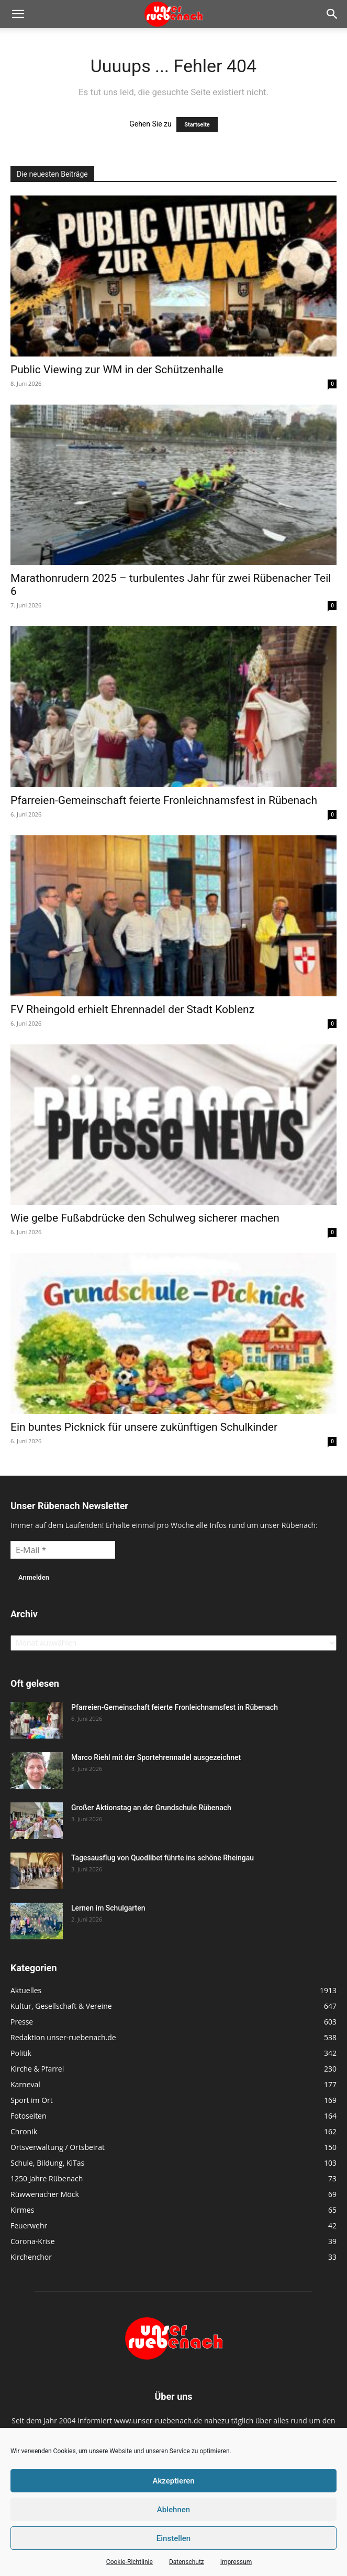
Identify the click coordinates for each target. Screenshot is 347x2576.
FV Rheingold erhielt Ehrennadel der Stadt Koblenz (132, 1009)
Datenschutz (186, 2562)
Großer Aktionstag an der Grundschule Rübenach (151, 1807)
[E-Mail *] (62, 1550)
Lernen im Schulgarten (108, 1908)
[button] (18, 14)
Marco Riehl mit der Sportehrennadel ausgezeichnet (156, 1757)
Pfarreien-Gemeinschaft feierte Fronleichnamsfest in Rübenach (163, 800)
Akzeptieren (173, 2481)
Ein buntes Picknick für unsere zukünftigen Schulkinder (143, 1427)
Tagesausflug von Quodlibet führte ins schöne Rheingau (162, 1858)
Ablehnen (173, 2509)
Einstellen (173, 2538)
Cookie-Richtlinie (129, 2562)
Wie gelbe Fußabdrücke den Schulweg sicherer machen (144, 1218)
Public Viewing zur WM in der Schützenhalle (116, 369)
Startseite (197, 124)
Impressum (236, 2562)
